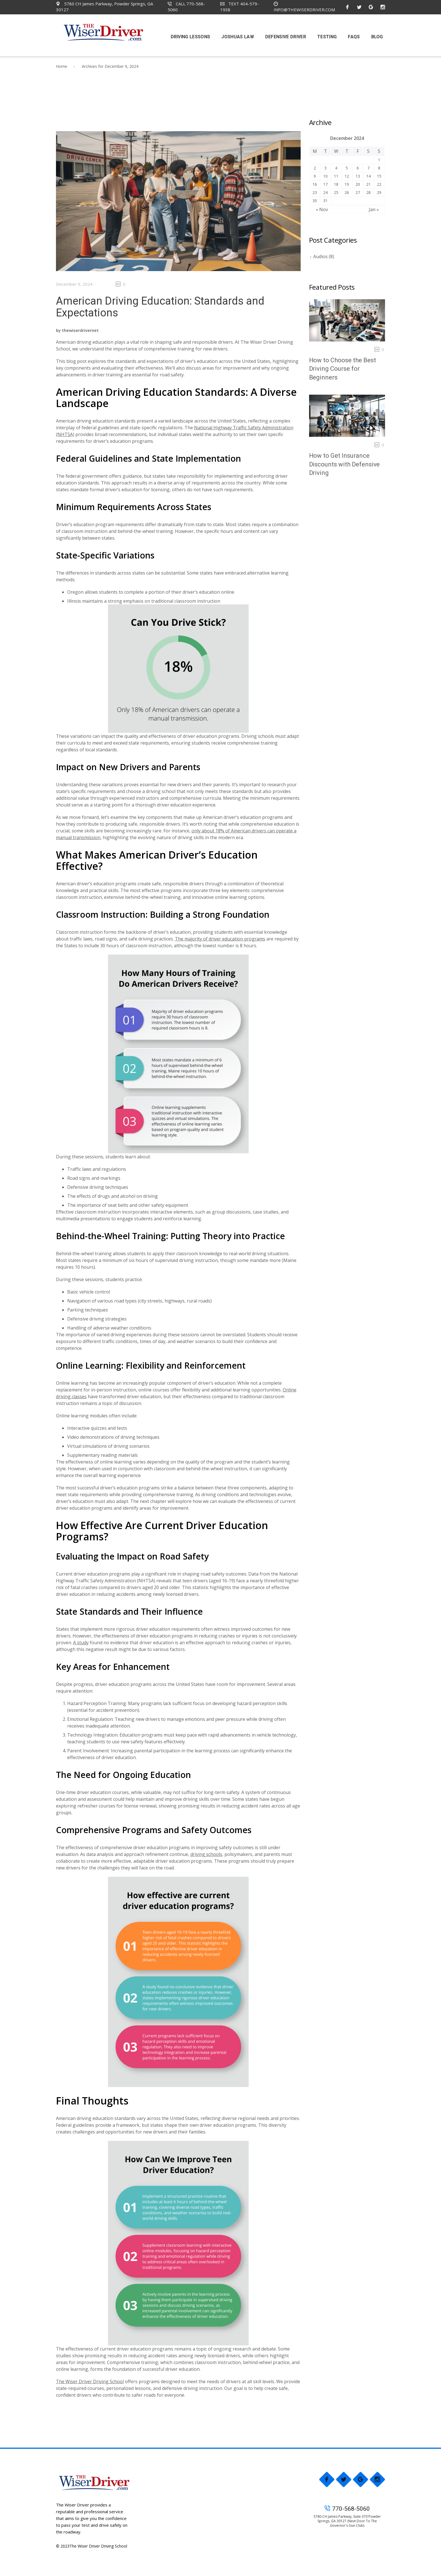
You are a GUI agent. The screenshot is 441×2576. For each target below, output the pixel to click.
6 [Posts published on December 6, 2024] (358, 168)
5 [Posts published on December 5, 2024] (347, 168)
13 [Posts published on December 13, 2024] (358, 176)
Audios (320, 256)
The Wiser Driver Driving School (90, 2381)
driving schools (206, 1854)
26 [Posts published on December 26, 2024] (347, 192)
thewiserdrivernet (80, 330)
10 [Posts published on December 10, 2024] (325, 176)
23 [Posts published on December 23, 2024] (314, 192)
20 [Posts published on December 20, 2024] (358, 184)
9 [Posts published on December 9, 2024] (315, 176)
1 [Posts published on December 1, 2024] (379, 159)
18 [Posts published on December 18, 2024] (336, 184)
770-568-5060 (347, 2508)
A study (81, 1642)
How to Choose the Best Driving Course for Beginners (342, 369)
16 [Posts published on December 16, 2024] (314, 184)
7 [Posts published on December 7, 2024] (368, 168)
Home (61, 66)
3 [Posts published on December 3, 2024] (325, 168)
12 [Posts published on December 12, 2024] (347, 176)
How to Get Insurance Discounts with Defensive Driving (344, 464)
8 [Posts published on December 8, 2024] (379, 168)
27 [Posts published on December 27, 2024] (358, 192)
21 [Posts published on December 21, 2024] (368, 184)
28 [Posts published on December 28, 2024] (368, 192)
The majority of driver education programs (220, 939)
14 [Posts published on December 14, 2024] (368, 176)
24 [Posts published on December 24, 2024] (325, 192)
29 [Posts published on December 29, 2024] (379, 192)
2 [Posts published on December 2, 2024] (315, 168)
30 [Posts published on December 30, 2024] (314, 200)
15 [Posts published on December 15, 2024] (379, 176)
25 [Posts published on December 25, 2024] (336, 192)
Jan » (374, 209)
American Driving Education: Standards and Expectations (160, 307)
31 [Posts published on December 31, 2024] (325, 200)
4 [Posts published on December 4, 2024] (336, 168)
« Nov (322, 209)
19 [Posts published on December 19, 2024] (347, 184)
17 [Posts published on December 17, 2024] (325, 184)
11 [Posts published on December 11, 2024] (336, 176)
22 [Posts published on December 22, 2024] (379, 184)
